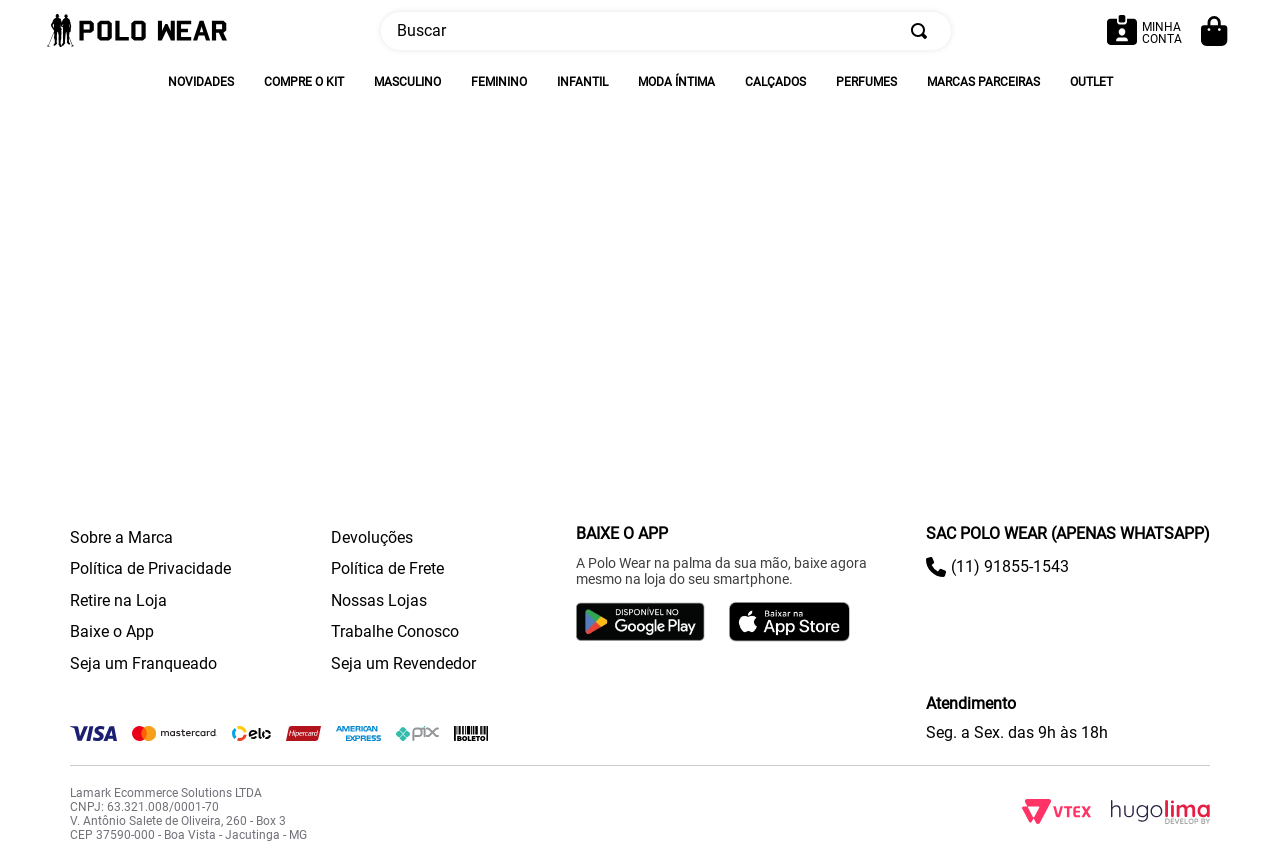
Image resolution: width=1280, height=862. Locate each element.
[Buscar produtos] (923, 31)
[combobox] (666, 31)
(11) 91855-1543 (1010, 566)
